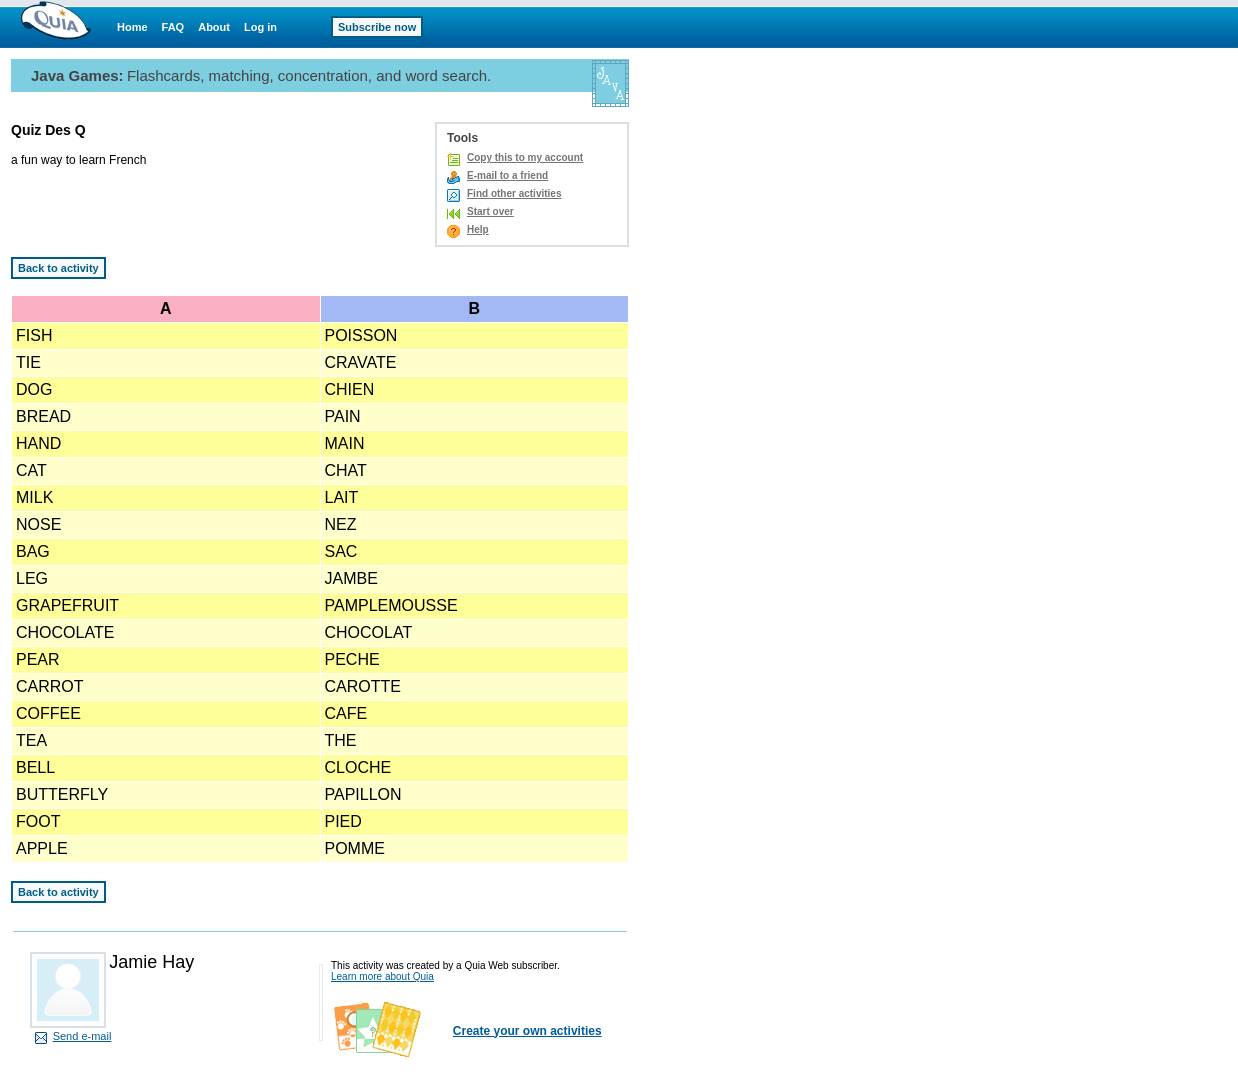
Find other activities (514, 193)
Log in (260, 27)
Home (132, 27)
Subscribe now (377, 27)
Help (478, 229)
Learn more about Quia (382, 976)
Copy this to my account (525, 157)
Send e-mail (82, 1036)
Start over (490, 211)
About (214, 27)
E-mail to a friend (507, 175)
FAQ (173, 27)
